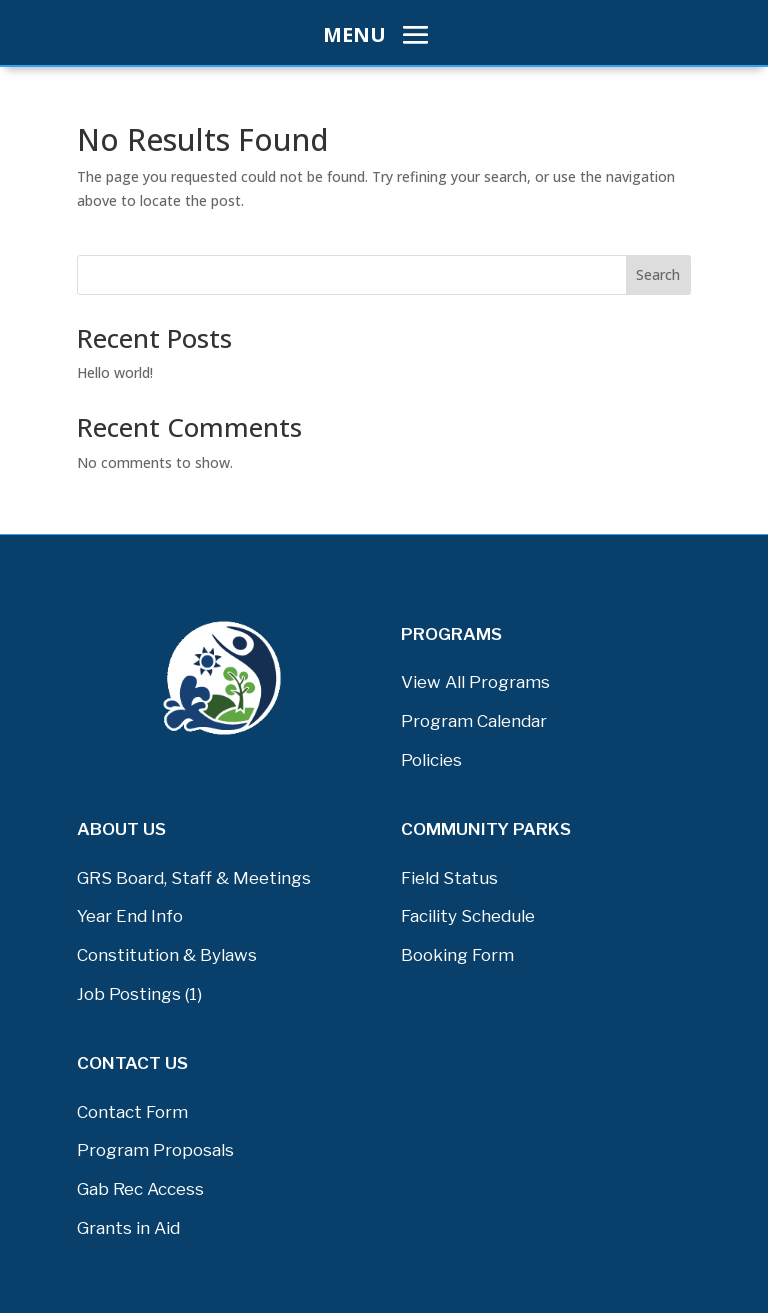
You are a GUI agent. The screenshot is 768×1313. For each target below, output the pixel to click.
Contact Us (132, 1063)
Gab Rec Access (140, 1189)
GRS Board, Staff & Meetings (194, 878)
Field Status (449, 878)
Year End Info (130, 916)
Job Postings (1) (139, 994)
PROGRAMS (451, 634)
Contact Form (132, 1112)
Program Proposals (155, 1150)
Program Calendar (474, 721)
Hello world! (115, 372)
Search (658, 274)
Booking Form (457, 955)
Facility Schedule (468, 916)
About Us (121, 829)
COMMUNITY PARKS (486, 829)
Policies (431, 760)
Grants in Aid (128, 1228)
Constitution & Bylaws (167, 955)
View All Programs (475, 682)
